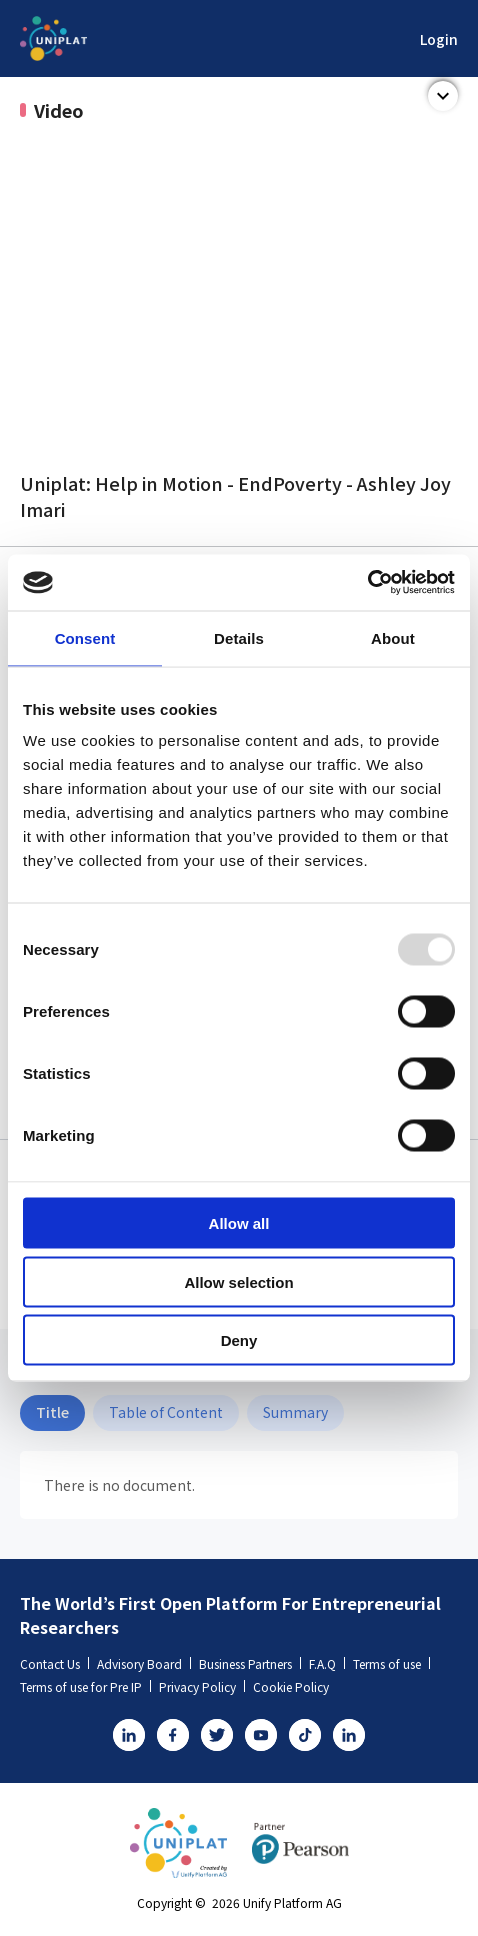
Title (52, 1412)
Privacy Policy (202, 1686)
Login (439, 39)
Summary (295, 1412)
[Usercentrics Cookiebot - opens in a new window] (367, 583)
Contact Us (54, 1663)
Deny (239, 1340)
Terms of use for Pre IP (85, 1686)
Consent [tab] (85, 637)
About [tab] (393, 637)
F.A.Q (327, 1663)
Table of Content (166, 1412)
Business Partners (250, 1663)
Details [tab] (239, 637)
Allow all (239, 1223)
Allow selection (238, 1281)
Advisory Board (144, 1663)
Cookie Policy (291, 1686)
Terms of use (391, 1663)
